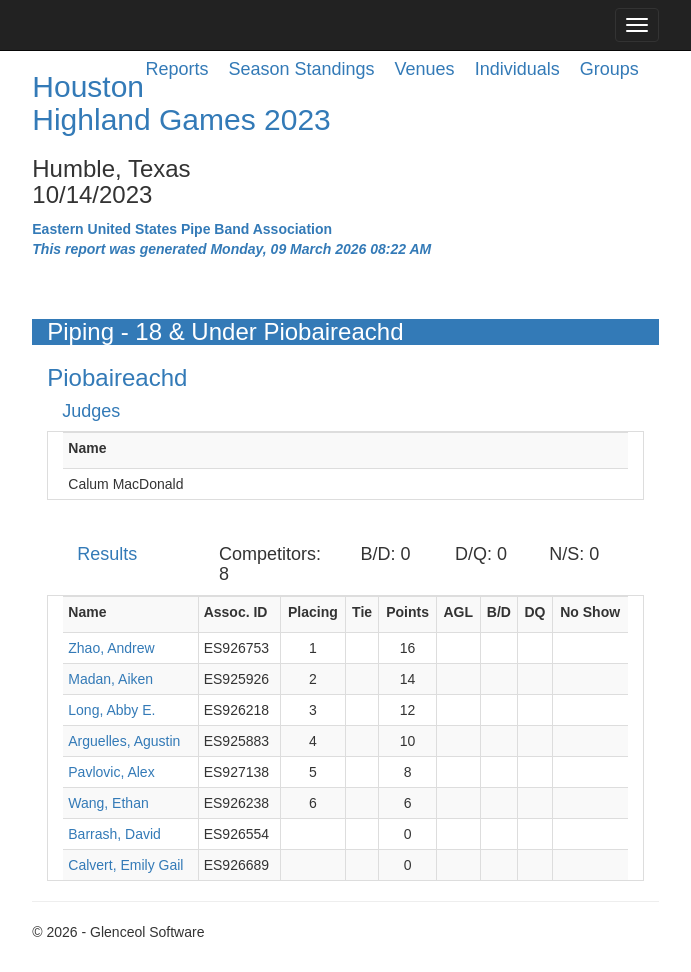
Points (407, 612)
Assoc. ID (236, 612)
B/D (499, 612)
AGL (458, 612)
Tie (362, 612)
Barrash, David (114, 834)
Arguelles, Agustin (124, 741)
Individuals (517, 69)
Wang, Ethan (108, 803)
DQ (534, 612)
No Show (590, 612)
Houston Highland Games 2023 (181, 103)
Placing (313, 612)
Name (87, 448)
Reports (176, 69)
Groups (609, 69)
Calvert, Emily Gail (125, 865)
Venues (425, 69)
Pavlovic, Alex (111, 772)
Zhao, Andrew (111, 648)
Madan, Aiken (110, 679)
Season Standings (301, 69)
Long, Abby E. (111, 710)
